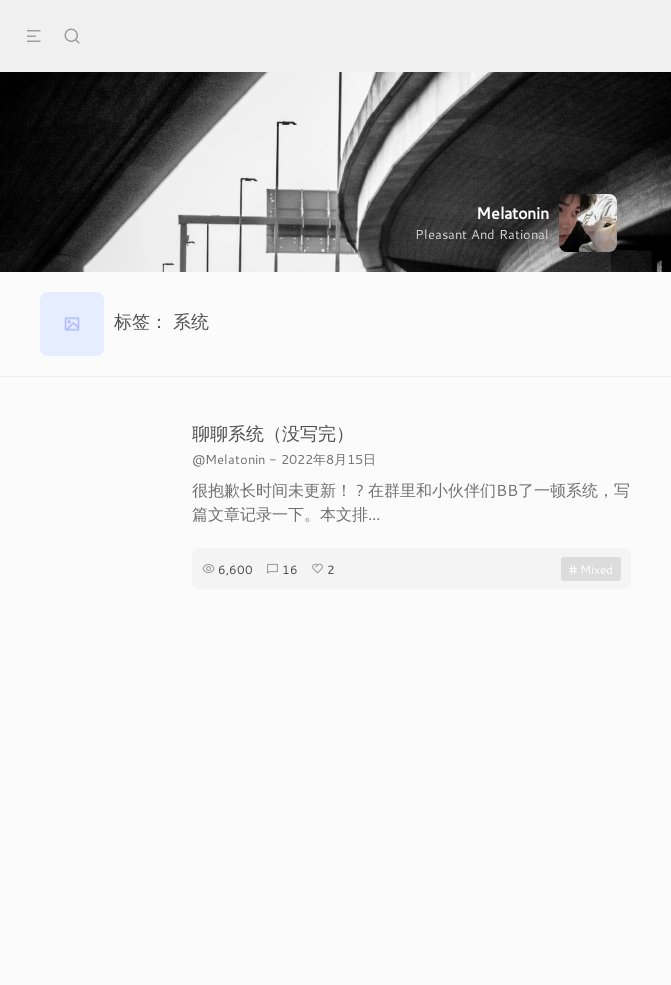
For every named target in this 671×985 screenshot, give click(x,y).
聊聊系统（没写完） (273, 433)
